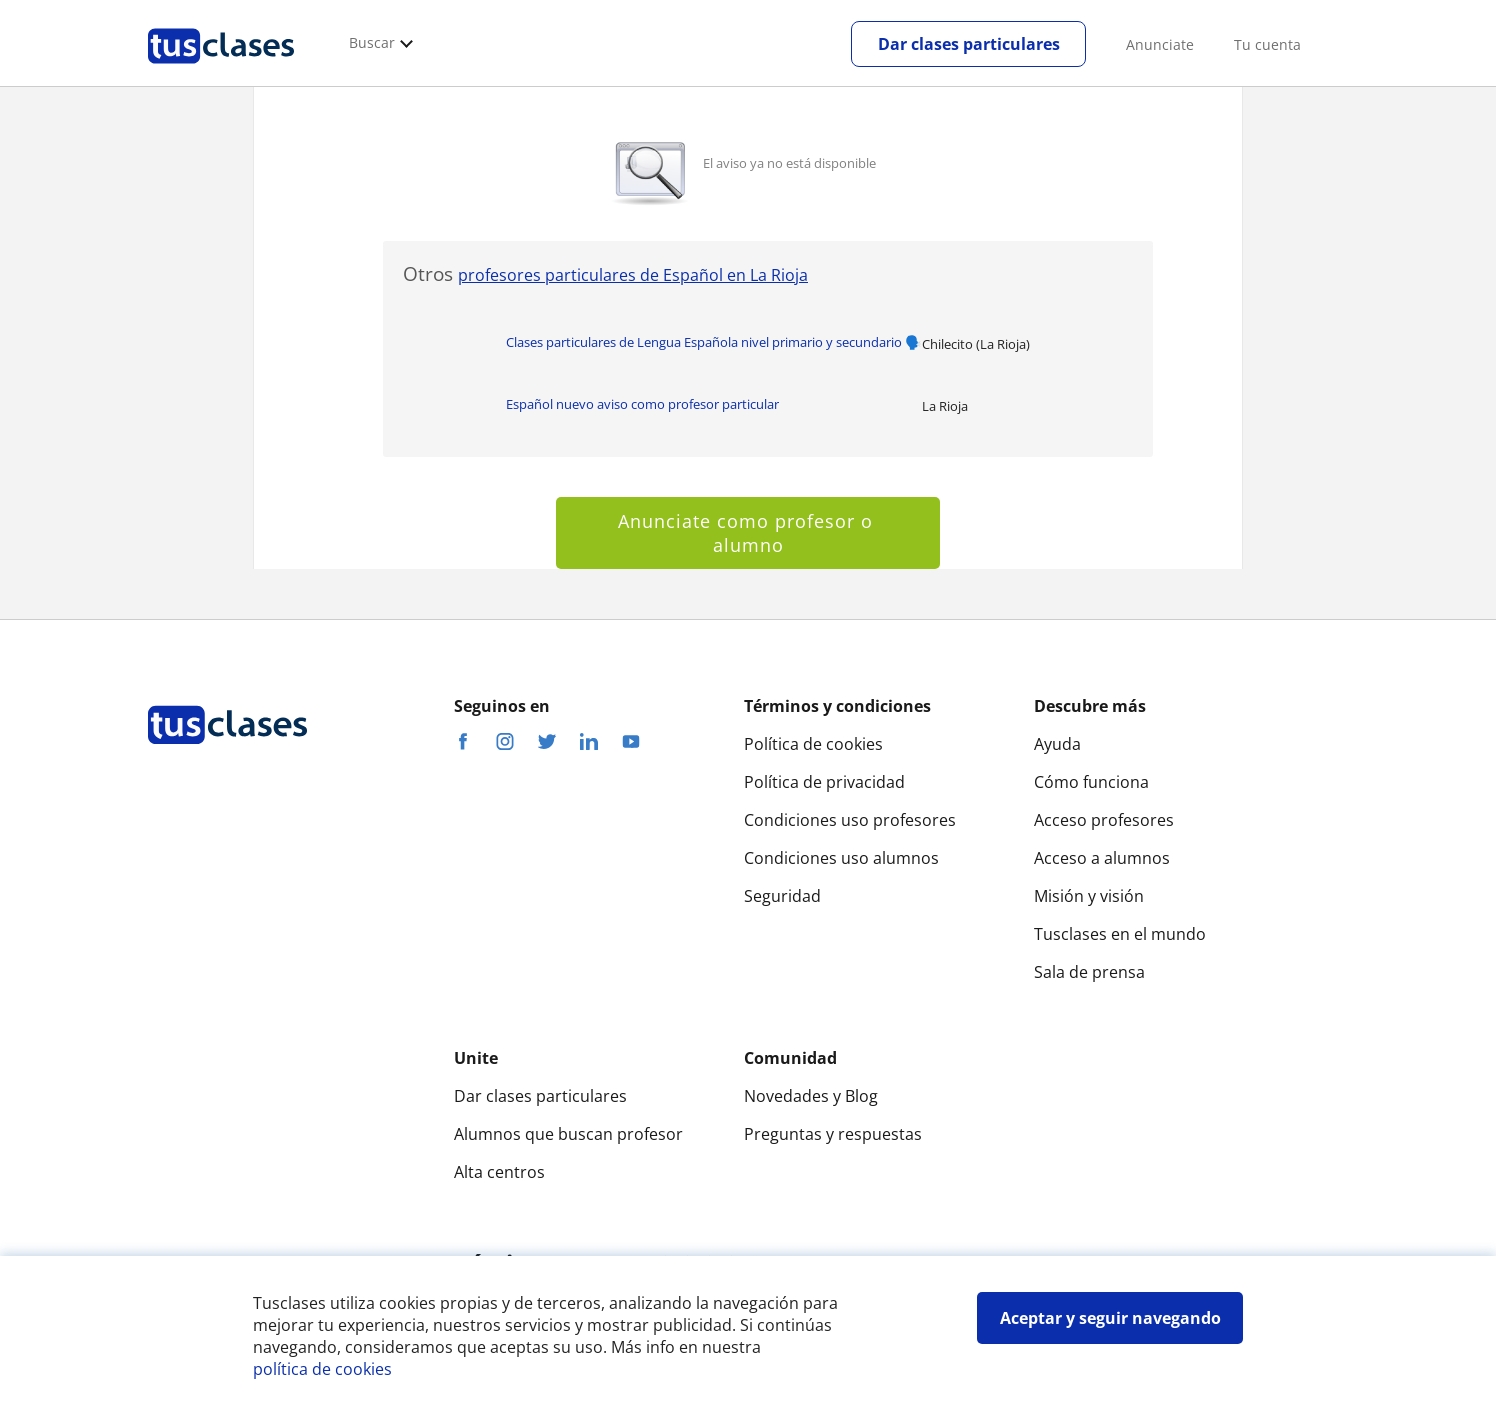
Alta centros (499, 1172)
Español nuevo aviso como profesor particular (642, 404)
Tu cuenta (1267, 44)
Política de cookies (813, 744)
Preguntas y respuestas (833, 1134)
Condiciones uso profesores (850, 820)
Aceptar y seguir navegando (1110, 1318)
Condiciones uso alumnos (841, 858)
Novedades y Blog (811, 1096)
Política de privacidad (824, 782)
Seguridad (782, 896)
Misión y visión (1089, 896)
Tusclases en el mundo (1120, 934)
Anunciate (1160, 44)
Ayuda (1057, 744)
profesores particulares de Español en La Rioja (633, 275)
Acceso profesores (1104, 820)
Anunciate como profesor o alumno (748, 533)
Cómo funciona (1091, 782)
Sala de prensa (1089, 972)
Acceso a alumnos (1102, 858)
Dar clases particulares (969, 44)
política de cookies (322, 1369)
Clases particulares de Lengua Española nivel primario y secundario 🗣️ (714, 342)
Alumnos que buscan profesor (568, 1134)
